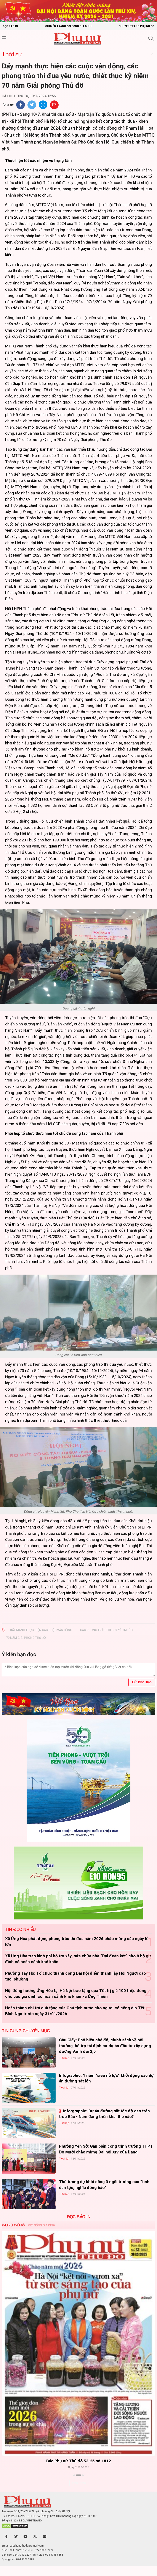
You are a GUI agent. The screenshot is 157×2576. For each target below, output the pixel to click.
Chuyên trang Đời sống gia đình (68, 26)
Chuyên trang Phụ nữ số (136, 26)
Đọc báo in (10, 26)
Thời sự (12, 54)
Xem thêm (78, 2483)
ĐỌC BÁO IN (78, 2216)
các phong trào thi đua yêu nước (106, 1630)
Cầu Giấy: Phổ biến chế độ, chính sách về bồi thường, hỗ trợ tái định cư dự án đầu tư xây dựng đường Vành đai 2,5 (105, 2045)
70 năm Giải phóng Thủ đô (26, 1638)
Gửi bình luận (142, 1682)
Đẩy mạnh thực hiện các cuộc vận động (41, 1630)
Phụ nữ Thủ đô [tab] (13, 2225)
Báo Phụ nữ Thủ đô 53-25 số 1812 (78, 2460)
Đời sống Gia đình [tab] (41, 2225)
